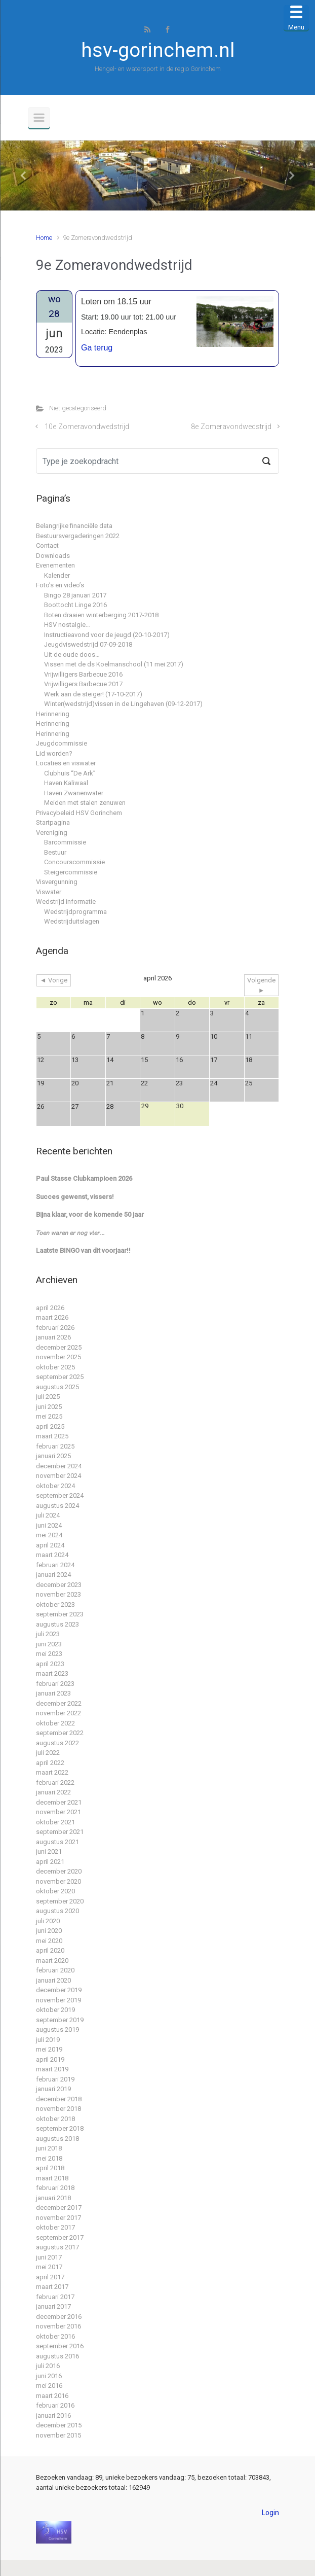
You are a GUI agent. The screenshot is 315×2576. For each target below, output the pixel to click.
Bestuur (55, 852)
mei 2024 (49, 1535)
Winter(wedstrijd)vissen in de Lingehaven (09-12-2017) (123, 704)
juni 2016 (49, 2376)
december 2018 (59, 2099)
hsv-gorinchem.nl (157, 50)
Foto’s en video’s (60, 585)
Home (44, 237)
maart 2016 (52, 2395)
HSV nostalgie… (67, 624)
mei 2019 (49, 2049)
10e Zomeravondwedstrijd (87, 426)
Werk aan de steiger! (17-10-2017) (93, 694)
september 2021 (60, 1832)
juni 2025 (49, 1406)
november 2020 (58, 1881)
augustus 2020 (57, 1911)
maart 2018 (52, 2178)
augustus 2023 (57, 1624)
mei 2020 (49, 1941)
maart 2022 (52, 1772)
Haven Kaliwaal (66, 783)
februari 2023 (55, 1683)
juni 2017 (49, 2257)
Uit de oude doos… (72, 654)
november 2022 (58, 1713)
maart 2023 (52, 1673)
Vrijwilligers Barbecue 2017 (83, 684)
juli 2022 (48, 1752)
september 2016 (60, 2346)
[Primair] (39, 117)
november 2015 (58, 2435)
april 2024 (50, 1545)
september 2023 (60, 1614)
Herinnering (52, 714)
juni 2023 (49, 1644)
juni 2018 (49, 2148)
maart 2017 (52, 2286)
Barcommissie (65, 842)
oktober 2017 (55, 2227)
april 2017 (50, 2277)
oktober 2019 (55, 2010)
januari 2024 (53, 1574)
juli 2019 (48, 2039)
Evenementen (55, 565)
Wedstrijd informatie (66, 901)
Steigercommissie (70, 872)
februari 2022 (55, 1782)
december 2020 (59, 1871)
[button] (23, 175)
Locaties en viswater (66, 763)
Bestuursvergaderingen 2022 (78, 536)
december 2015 (59, 2425)
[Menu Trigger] (296, 17)
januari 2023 (53, 1693)
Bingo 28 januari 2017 (75, 595)
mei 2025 (49, 1416)
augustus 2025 (57, 1387)
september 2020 (60, 1901)
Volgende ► (261, 985)
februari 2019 (55, 2079)
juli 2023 (48, 1634)
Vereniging (51, 832)
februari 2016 (55, 2405)
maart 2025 (52, 1436)
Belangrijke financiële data (74, 526)
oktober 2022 (55, 1723)
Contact (47, 545)
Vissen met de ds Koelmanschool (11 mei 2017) (113, 664)
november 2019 (58, 2000)
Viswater (48, 892)
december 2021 (59, 1802)
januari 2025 (53, 1456)
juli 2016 (48, 2366)
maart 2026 (52, 1317)
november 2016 (58, 2326)
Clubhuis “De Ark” (70, 773)
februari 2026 (55, 1327)
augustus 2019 (57, 2029)
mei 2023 (49, 1653)
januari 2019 (53, 2089)
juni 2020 (49, 1930)
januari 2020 (53, 1980)
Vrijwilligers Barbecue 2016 (83, 674)
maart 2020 (52, 1960)
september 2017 (60, 2237)
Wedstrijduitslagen (71, 921)
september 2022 (60, 1733)
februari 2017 (55, 2297)
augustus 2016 (57, 2356)
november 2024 (58, 1475)
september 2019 (60, 2020)
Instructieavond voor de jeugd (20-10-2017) (107, 635)
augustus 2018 (57, 2138)
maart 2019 (52, 2069)
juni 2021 (49, 1851)
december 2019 (59, 1990)
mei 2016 (49, 2385)
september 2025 (60, 1377)
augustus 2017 (57, 2247)
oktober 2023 (55, 1604)
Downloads (53, 555)
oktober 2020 (55, 1891)
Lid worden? (54, 753)
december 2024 (59, 1466)
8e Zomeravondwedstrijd (231, 426)
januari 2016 (53, 2415)
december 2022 (59, 1703)
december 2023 (59, 1585)
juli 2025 (48, 1396)
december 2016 (59, 2316)
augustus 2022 (57, 1743)
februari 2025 (55, 1446)
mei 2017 (49, 2267)
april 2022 (50, 1763)
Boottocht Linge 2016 (75, 605)
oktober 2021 (55, 1822)
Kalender (57, 575)
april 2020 (50, 1950)
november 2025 (58, 1357)
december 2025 (59, 1347)
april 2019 (50, 2059)
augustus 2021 (57, 1842)
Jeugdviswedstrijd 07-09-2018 (88, 644)
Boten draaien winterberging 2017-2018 (101, 615)
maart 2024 (52, 1555)
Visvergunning (56, 882)
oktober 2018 (55, 2119)
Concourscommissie (74, 862)
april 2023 (50, 1664)
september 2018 (60, 2128)
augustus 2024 (57, 1505)
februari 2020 (55, 1970)
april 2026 (50, 1308)
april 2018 (50, 2168)
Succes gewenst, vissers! (75, 1197)
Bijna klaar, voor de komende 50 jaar (90, 1214)
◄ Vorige (53, 980)
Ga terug (96, 347)
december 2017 (59, 2207)
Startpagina (53, 822)
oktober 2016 (55, 2336)
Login (270, 2513)
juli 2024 (48, 1515)
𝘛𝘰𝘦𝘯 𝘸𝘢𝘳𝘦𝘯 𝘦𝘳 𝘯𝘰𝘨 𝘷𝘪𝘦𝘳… (70, 1233)
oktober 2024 (55, 1486)
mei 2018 (49, 2158)
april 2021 (50, 1861)
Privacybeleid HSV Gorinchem (79, 813)
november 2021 (58, 1812)
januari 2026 (53, 1337)
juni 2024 (49, 1525)
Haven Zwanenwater (73, 793)
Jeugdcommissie (61, 743)
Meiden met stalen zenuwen (85, 802)
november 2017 (58, 2217)
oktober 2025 (55, 1367)
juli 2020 (48, 1921)
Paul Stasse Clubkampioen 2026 (84, 1178)
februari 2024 (55, 1565)
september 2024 (60, 1495)
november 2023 (58, 1594)
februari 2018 (55, 2188)
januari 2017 (53, 2306)
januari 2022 (53, 1792)
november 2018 (58, 2108)
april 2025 (50, 1426)
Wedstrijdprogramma (75, 911)
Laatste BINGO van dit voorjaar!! (83, 1250)
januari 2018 (53, 2198)
